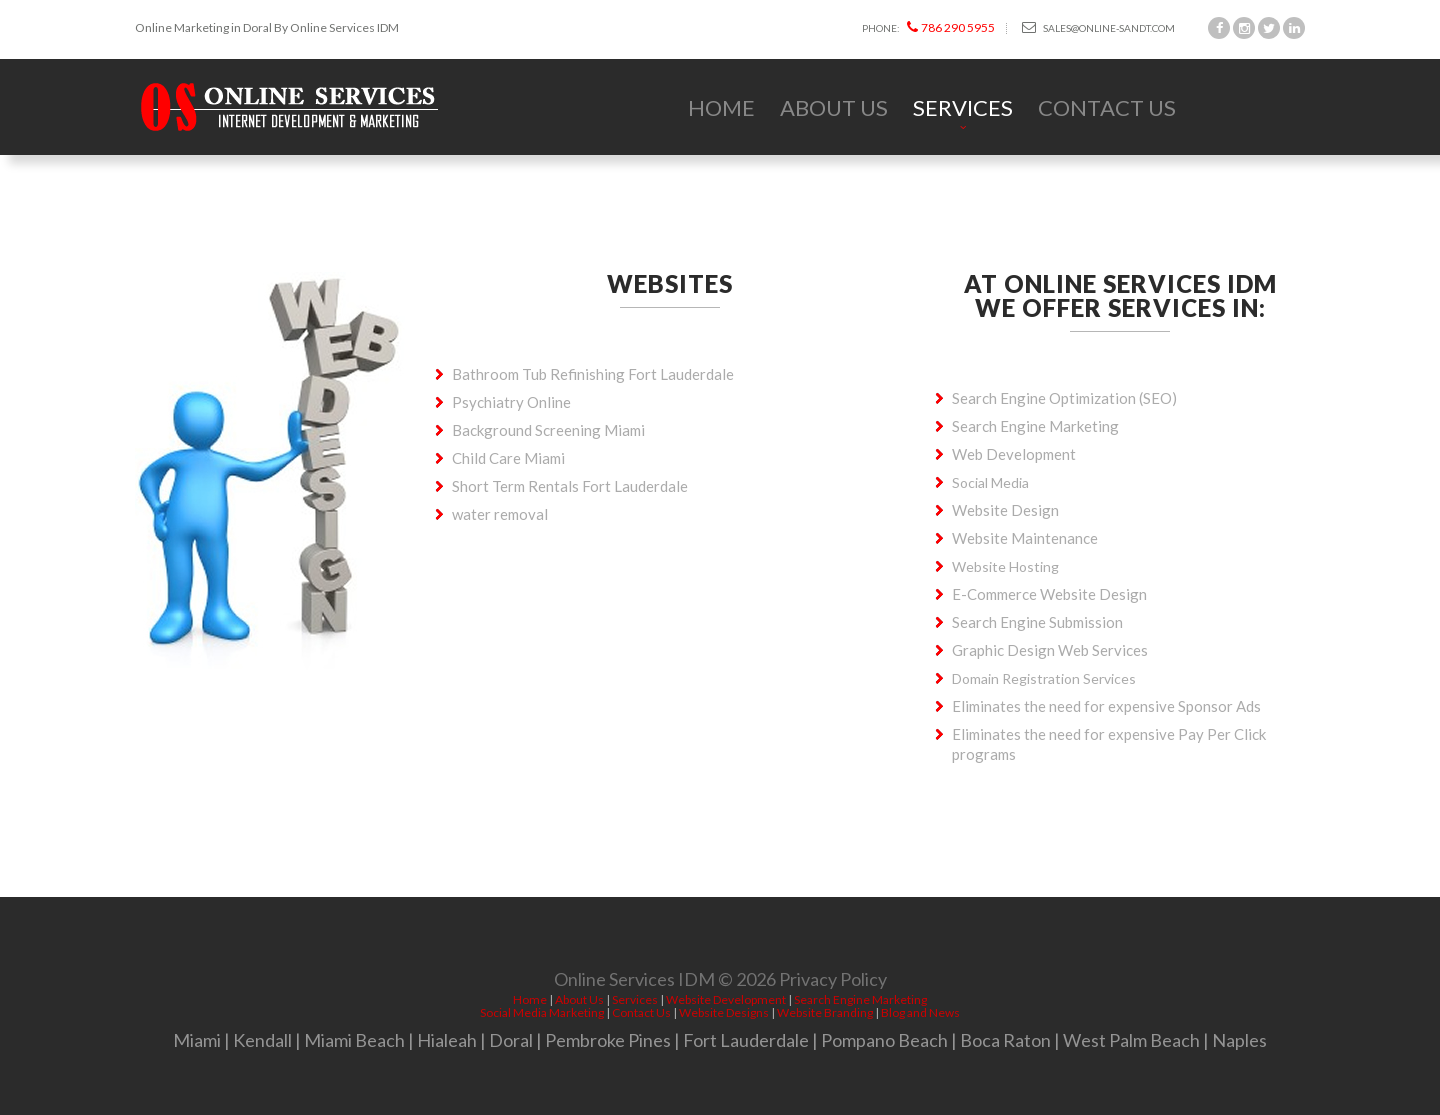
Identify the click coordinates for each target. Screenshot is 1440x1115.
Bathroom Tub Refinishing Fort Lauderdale (593, 374)
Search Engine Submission (1037, 622)
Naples (1239, 1040)
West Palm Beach (1131, 1040)
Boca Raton (1005, 1040)
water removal (500, 514)
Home (721, 107)
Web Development (1014, 454)
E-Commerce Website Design (1049, 594)
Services (963, 107)
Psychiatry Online (511, 402)
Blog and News (920, 1012)
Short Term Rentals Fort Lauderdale (570, 486)
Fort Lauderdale (746, 1040)
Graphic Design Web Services (1050, 650)
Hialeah (447, 1040)
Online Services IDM (634, 983)
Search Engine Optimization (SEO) (1064, 398)
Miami (197, 1040)
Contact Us (1107, 107)
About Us (834, 107)
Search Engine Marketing (1035, 426)
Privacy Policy (833, 983)
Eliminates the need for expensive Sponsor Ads (1106, 706)
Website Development (726, 999)
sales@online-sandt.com (1098, 27)
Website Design (1005, 510)
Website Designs (724, 1012)
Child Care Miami (508, 458)
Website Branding (825, 1012)
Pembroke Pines (608, 1040)
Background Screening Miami (548, 430)
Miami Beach (354, 1040)
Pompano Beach (884, 1040)
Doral (511, 1040)
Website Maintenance (1025, 538)
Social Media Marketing (542, 1012)
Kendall (262, 1040)
